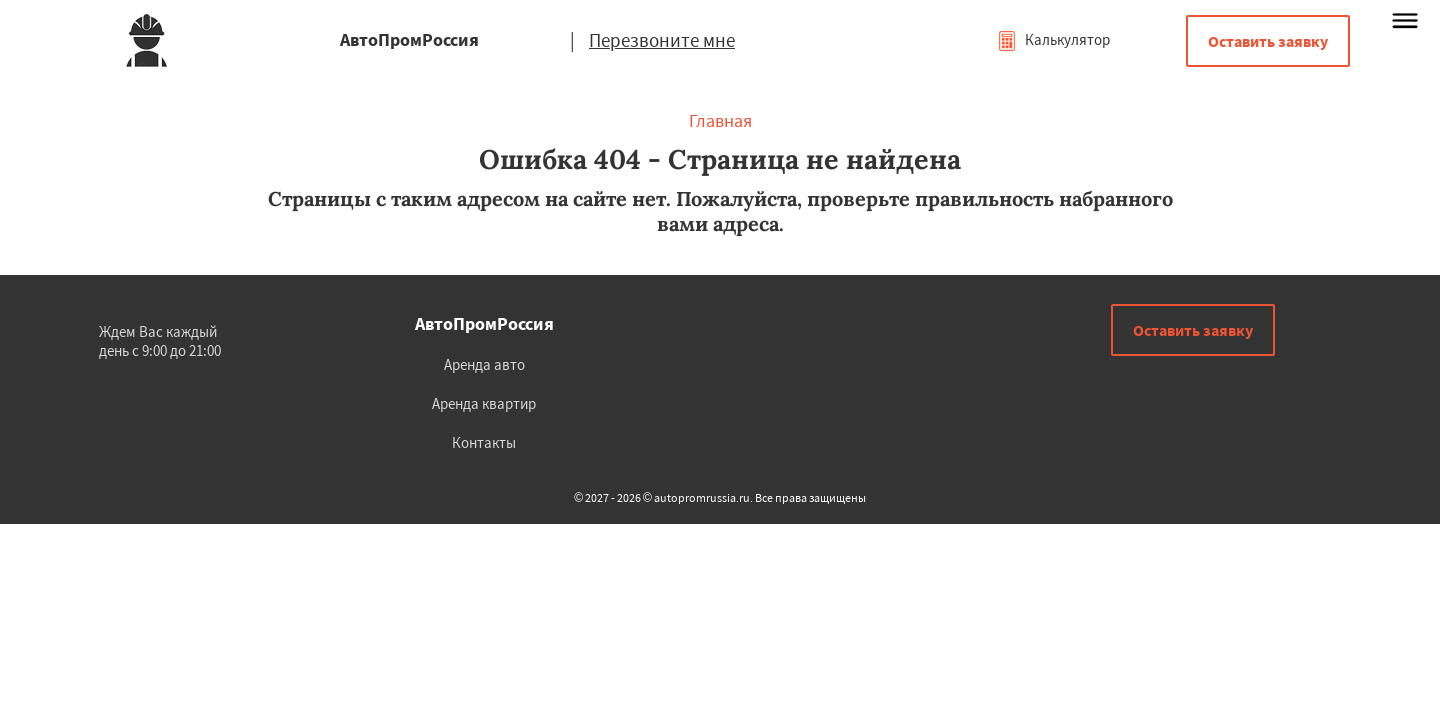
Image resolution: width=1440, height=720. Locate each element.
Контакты (484, 442)
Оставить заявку (1268, 41)
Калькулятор (1053, 39)
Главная (720, 120)
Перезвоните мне (662, 40)
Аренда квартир (484, 403)
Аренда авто (484, 364)
